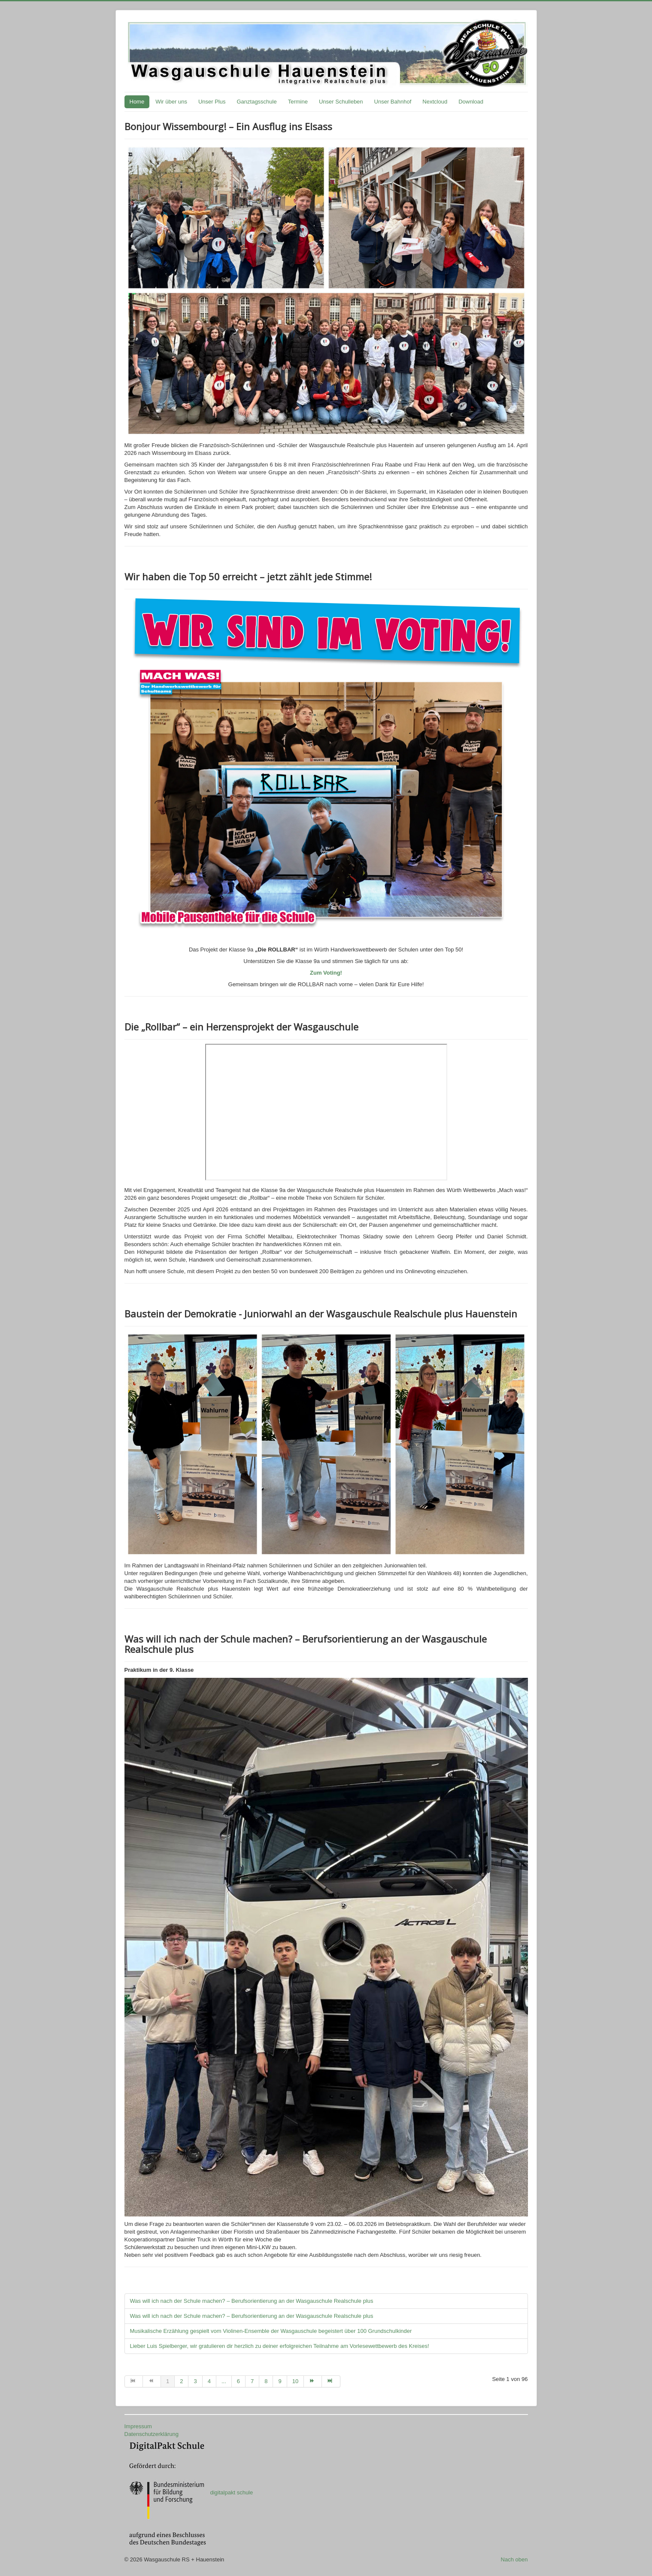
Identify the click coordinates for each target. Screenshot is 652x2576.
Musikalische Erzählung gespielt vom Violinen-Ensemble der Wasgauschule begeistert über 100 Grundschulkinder (271, 2331)
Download (470, 101)
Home (137, 101)
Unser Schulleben (341, 101)
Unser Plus (212, 101)
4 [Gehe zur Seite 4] (209, 2381)
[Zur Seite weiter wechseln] (313, 2381)
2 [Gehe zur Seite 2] (181, 2381)
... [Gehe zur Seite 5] (223, 2381)
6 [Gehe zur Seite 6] (238, 2381)
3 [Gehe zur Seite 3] (195, 2381)
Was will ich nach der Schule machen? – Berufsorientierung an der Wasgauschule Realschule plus (251, 2301)
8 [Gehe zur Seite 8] (265, 2381)
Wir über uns (171, 101)
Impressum (138, 2426)
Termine (298, 101)
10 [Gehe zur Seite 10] (295, 2381)
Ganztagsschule (256, 101)
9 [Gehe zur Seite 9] (279, 2381)
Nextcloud (434, 101)
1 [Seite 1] (167, 2381)
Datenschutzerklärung (151, 2434)
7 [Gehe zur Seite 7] (252, 2381)
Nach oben (514, 2559)
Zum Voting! (326, 972)
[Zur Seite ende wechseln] (331, 2381)
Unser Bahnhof (393, 101)
